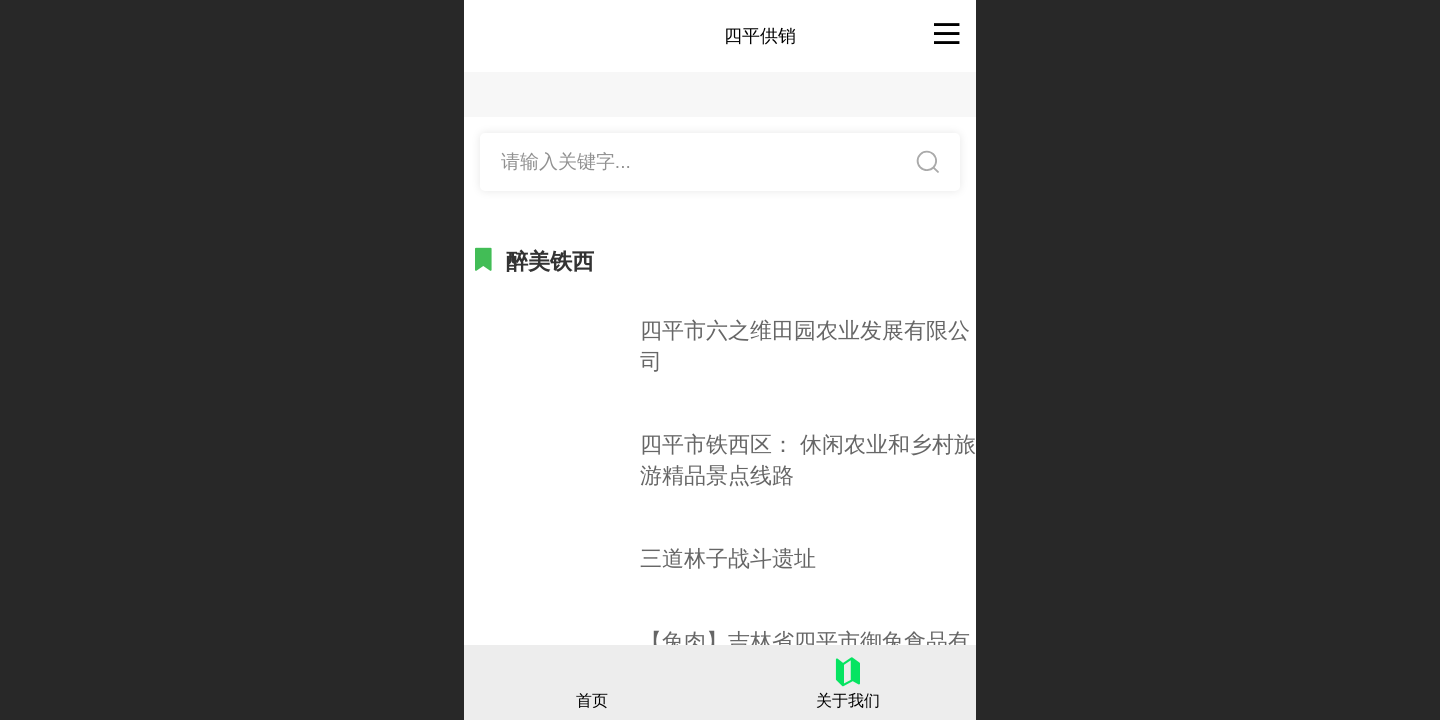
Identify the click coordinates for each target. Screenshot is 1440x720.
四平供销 (760, 36)
